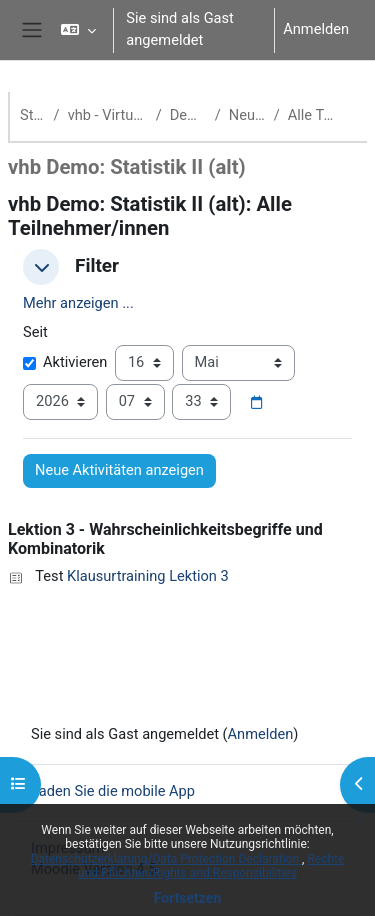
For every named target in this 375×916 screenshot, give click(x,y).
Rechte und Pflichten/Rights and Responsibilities (211, 866)
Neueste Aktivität (247, 115)
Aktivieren (65, 362)
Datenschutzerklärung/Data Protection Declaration (166, 859)
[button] (78, 30)
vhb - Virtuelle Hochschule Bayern (108, 115)
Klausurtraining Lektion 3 (148, 576)
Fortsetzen (188, 898)
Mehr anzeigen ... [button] (78, 303)
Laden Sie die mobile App (113, 791)
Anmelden (316, 29)
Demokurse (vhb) (188, 115)
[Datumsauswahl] (256, 403)
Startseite (33, 115)
